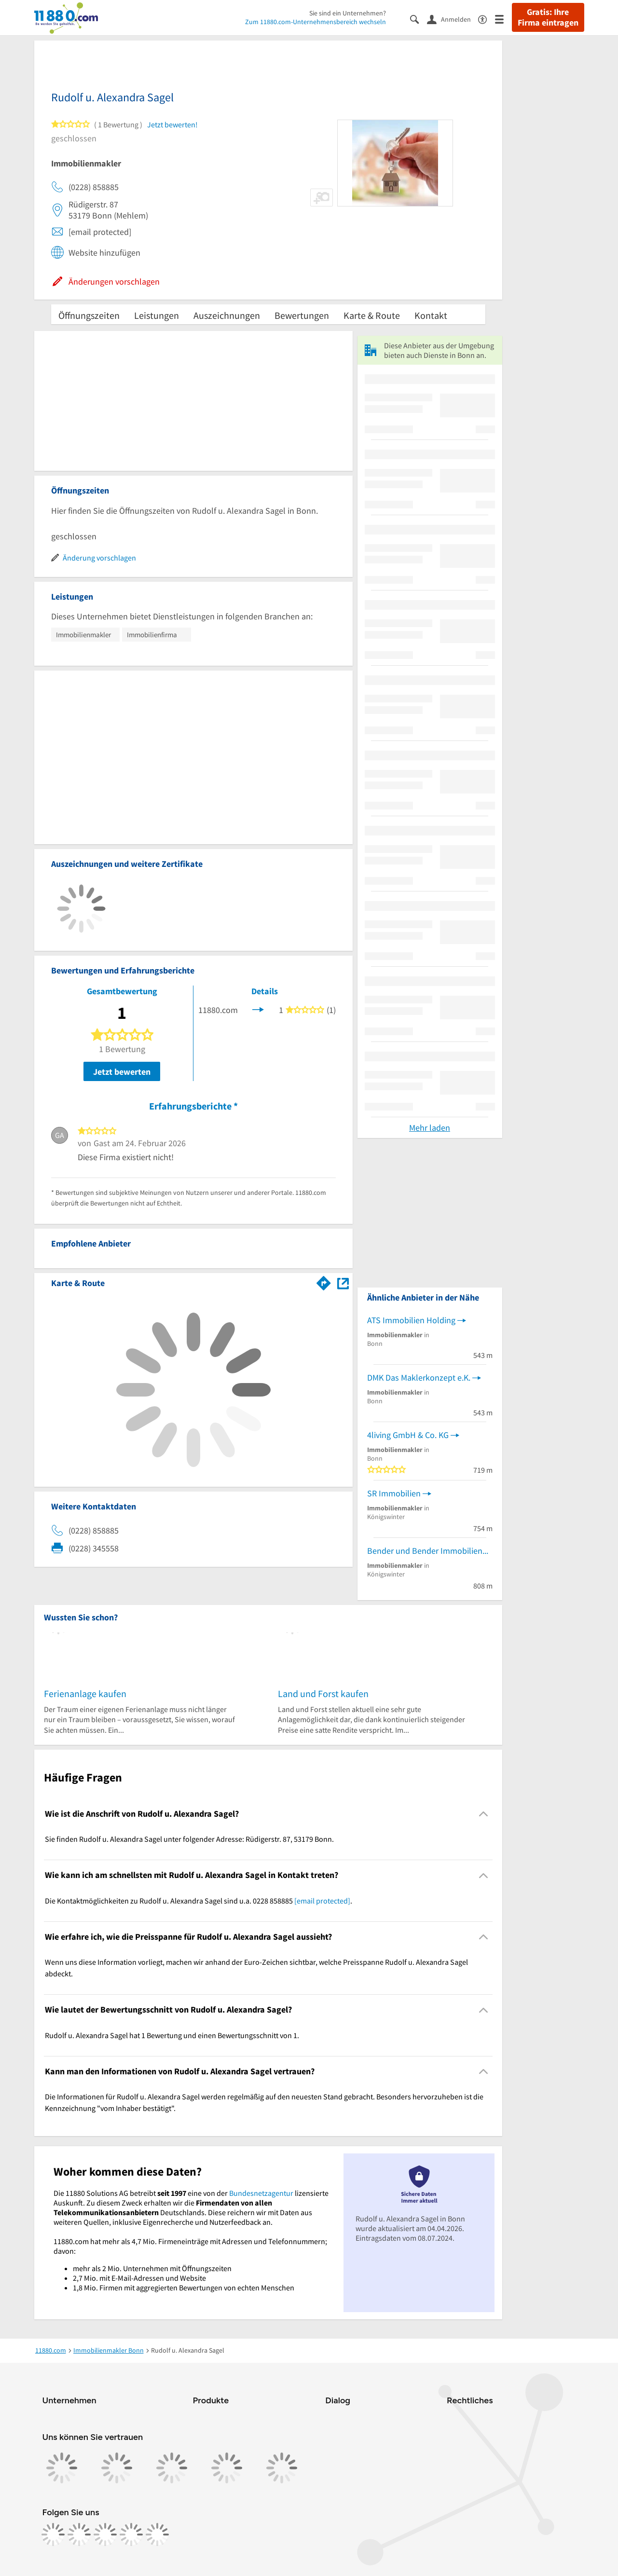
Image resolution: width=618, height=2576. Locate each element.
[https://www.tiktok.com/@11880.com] (105, 2534)
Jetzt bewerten (122, 1071)
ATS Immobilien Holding (411, 1320)
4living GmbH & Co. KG (408, 1434)
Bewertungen (302, 315)
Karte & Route (371, 315)
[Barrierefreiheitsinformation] (486, 18)
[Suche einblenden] (418, 18)
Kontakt (430, 315)
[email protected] (322, 1900)
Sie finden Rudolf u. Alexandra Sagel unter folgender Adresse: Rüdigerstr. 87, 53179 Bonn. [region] (189, 1839)
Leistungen (156, 315)
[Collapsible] (483, 1814)
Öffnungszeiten (89, 315)
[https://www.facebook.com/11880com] (53, 2534)
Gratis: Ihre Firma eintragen (548, 17)
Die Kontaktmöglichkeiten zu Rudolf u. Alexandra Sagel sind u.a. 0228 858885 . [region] (198, 1900)
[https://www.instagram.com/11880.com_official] (79, 2534)
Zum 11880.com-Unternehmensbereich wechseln (315, 21)
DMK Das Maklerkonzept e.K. (418, 1377)
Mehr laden (429, 1127)
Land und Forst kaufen (323, 1693)
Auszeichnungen (226, 315)
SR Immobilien (394, 1493)
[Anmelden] (452, 19)
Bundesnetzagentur (261, 2193)
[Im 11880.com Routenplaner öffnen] (323, 1281)
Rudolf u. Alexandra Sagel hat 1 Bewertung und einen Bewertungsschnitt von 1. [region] (172, 2035)
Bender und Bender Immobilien (424, 1550)
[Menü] (503, 18)
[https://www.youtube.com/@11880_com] (157, 2534)
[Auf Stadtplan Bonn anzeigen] (343, 1282)
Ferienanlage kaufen (85, 1693)
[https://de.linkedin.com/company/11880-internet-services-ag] (131, 2534)
